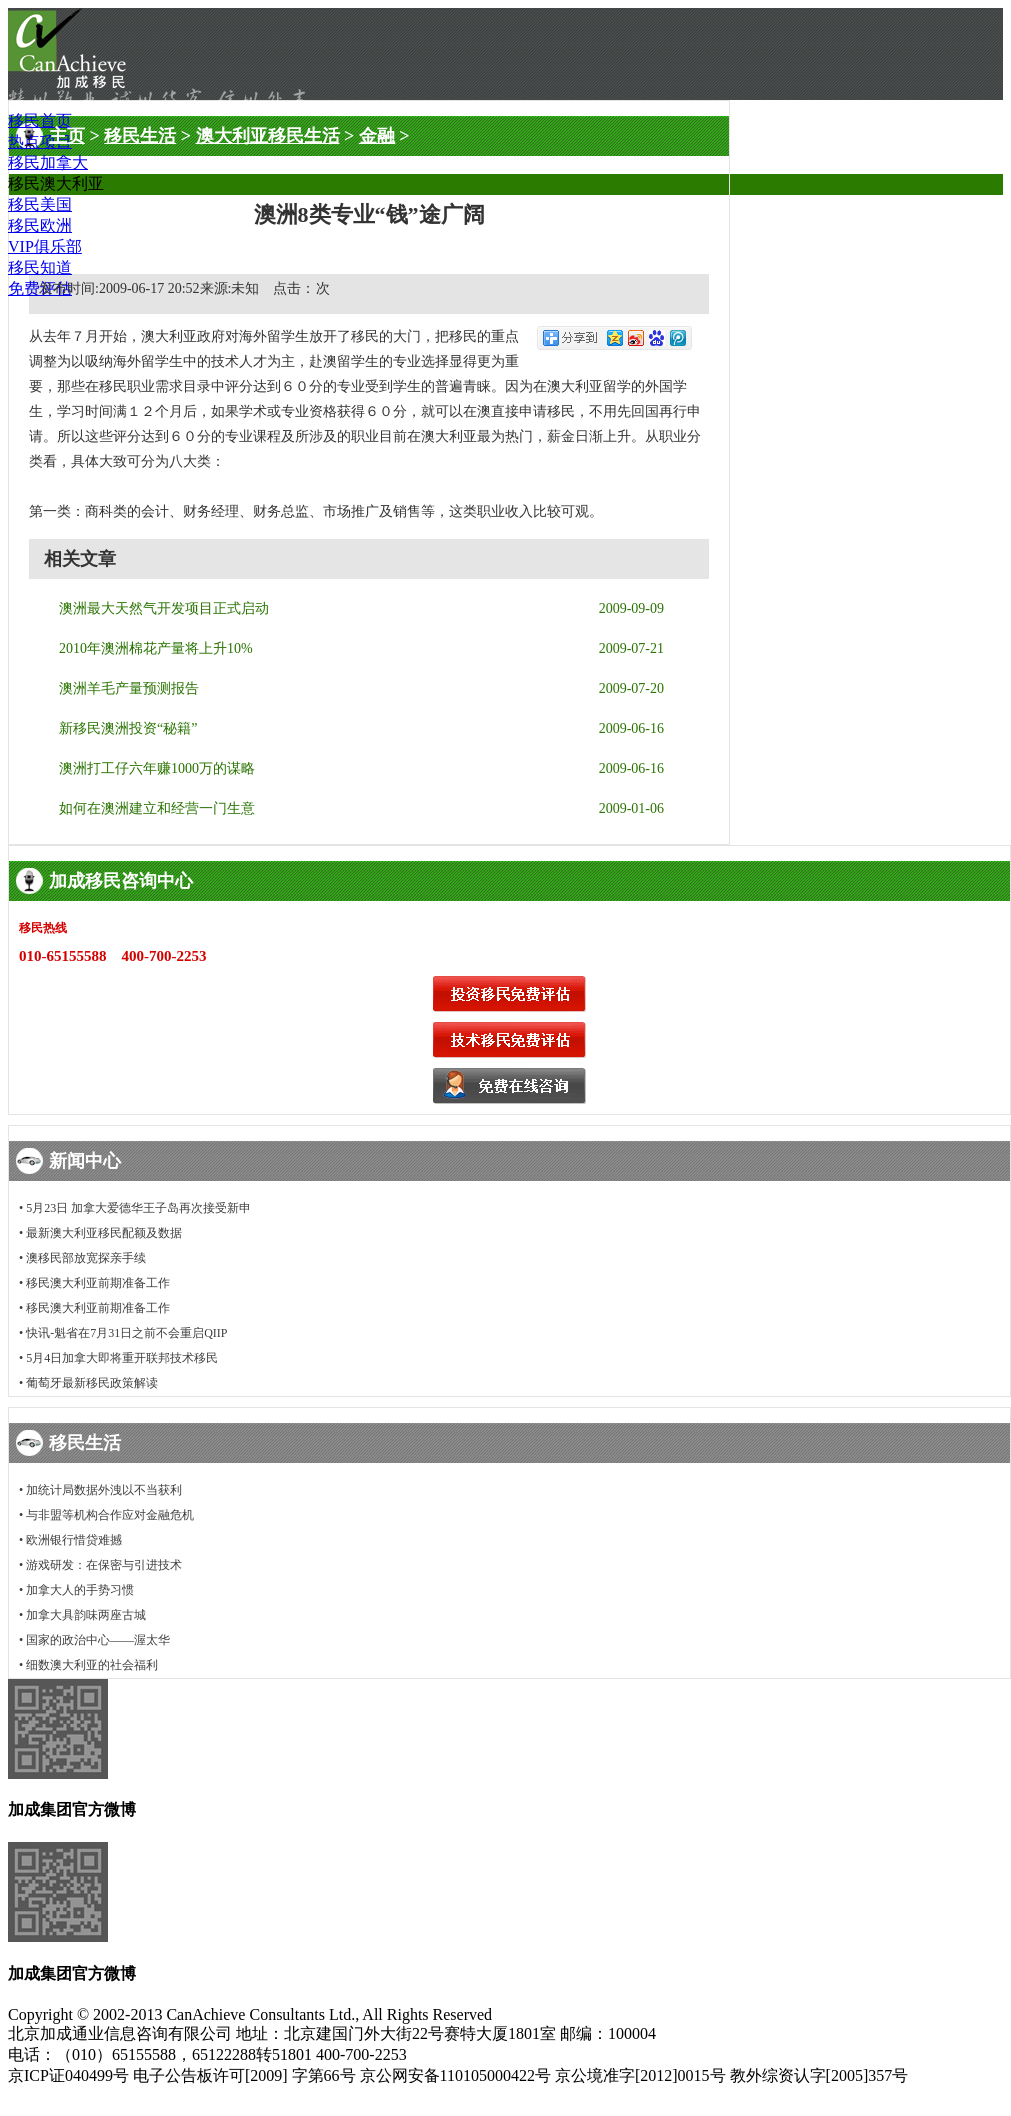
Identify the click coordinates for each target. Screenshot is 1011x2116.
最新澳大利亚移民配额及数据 (104, 1233)
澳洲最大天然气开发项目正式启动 (164, 608)
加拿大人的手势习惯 (80, 1590)
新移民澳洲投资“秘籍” (128, 728)
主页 (67, 136)
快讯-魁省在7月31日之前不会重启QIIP (126, 1333)
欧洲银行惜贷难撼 (74, 1540)
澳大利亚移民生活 (268, 136)
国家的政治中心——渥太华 (98, 1640)
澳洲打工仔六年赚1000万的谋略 (157, 768)
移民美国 (40, 204)
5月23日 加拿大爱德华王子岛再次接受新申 (138, 1208)
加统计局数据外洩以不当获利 (104, 1490)
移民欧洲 (40, 225)
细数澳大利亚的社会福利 (92, 1665)
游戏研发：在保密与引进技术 (104, 1565)
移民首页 (40, 120)
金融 (377, 136)
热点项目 (40, 141)
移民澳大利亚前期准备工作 (98, 1283)
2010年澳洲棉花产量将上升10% (156, 648)
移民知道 (40, 267)
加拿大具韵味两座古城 (86, 1615)
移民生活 (140, 136)
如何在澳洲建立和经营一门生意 (157, 808)
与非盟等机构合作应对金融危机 (110, 1515)
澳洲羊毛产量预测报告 (129, 688)
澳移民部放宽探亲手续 (86, 1258)
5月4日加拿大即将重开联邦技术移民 (122, 1358)
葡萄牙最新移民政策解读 (92, 1383)
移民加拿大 (48, 162)
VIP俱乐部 (45, 246)
